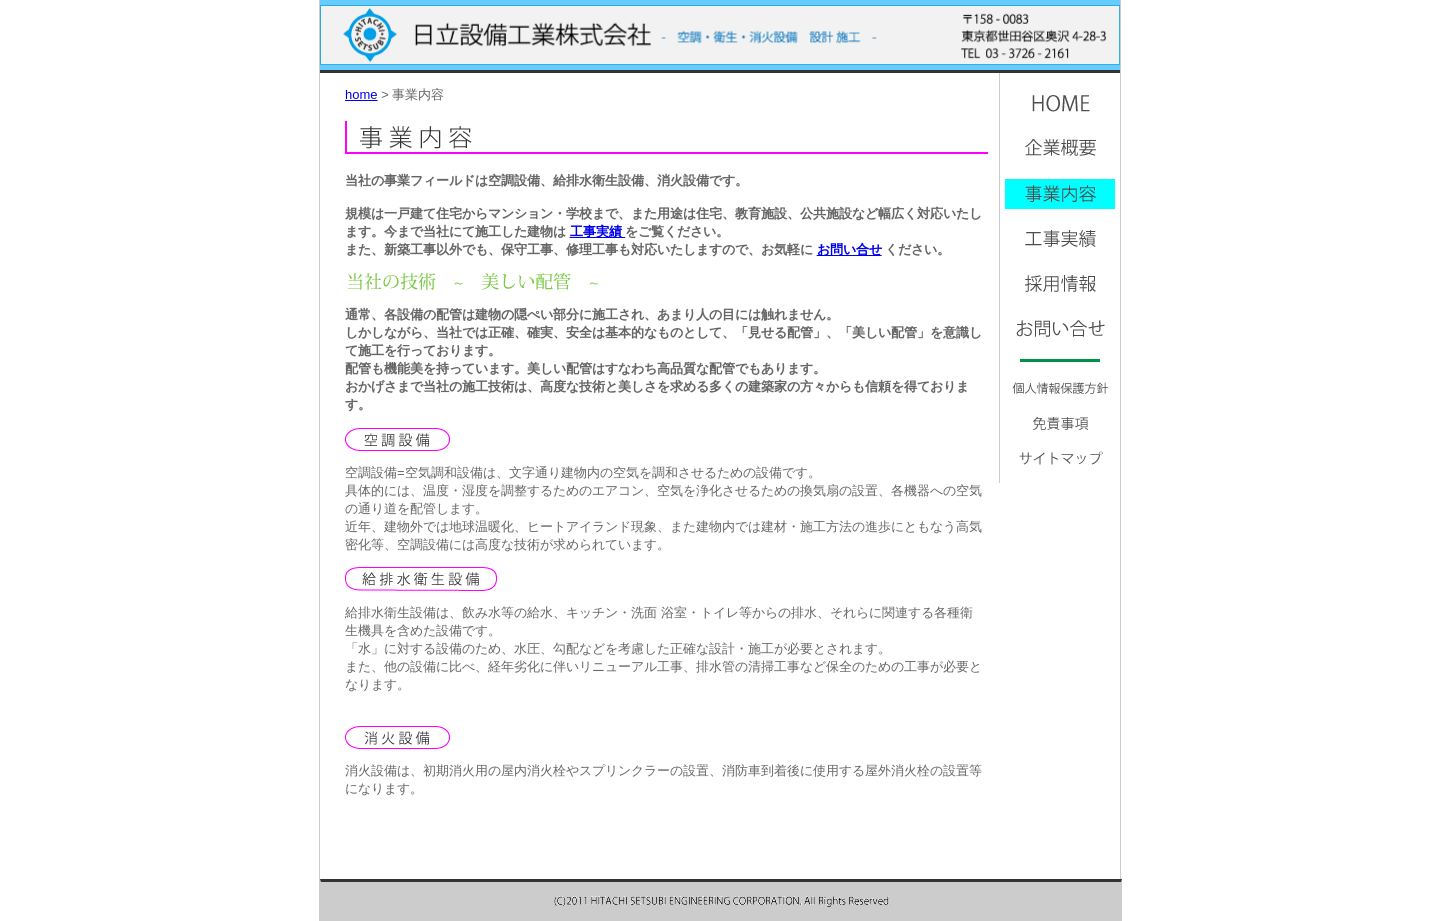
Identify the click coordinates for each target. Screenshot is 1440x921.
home (361, 94)
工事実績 (598, 231)
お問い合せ (849, 249)
